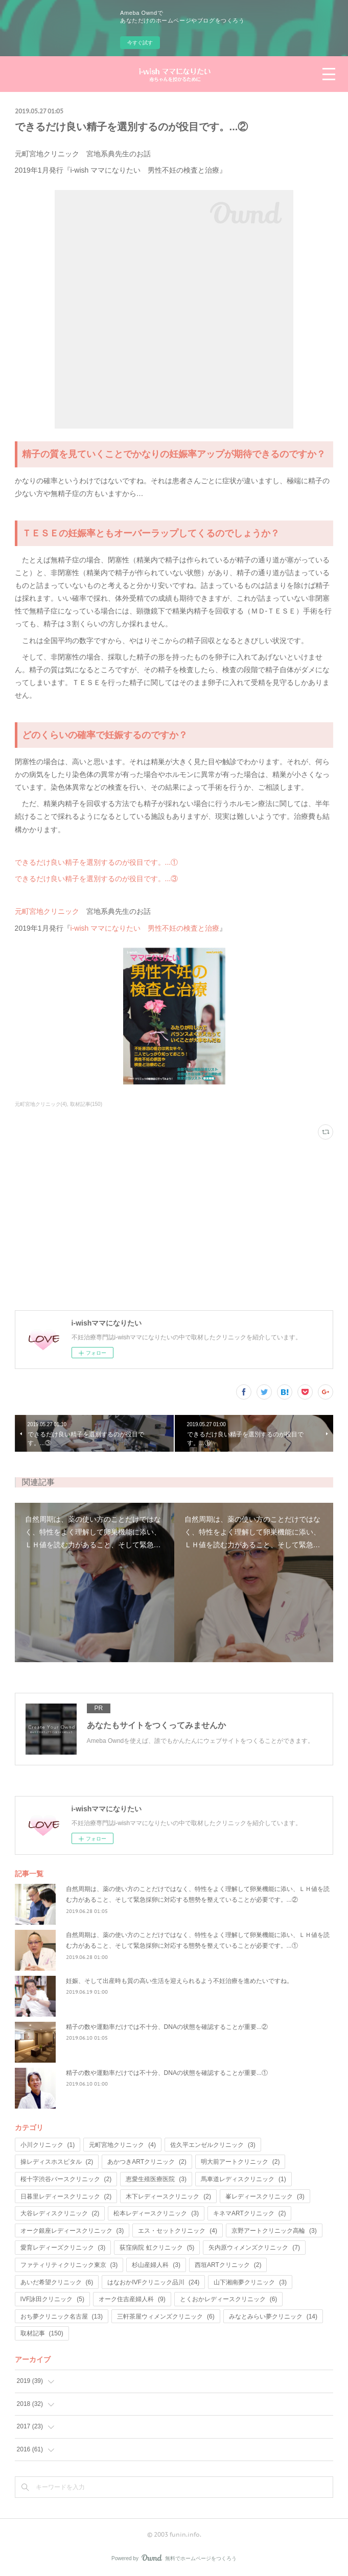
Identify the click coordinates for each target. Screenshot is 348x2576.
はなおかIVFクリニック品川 (153, 2282)
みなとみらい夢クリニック (273, 2316)
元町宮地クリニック (47, 911)
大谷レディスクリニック (60, 2213)
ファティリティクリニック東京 (69, 2264)
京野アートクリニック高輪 (274, 2230)
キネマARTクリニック (249, 2213)
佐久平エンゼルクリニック (213, 2144)
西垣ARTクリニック (228, 2264)
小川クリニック (47, 2144)
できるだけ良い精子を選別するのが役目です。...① (96, 862)
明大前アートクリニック (240, 2161)
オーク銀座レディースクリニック (72, 2230)
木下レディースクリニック (168, 2196)
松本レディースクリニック (156, 2213)
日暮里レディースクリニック (66, 2196)
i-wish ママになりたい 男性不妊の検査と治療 (145, 928)
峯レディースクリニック (265, 2196)
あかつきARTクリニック (146, 2161)
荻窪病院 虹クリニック (157, 2247)
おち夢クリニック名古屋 (61, 2316)
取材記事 (41, 2333)
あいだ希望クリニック (57, 2282)
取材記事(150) (86, 1104)
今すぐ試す (140, 42)
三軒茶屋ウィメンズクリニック (166, 2316)
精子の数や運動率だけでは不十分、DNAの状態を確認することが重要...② (167, 2026)
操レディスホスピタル (57, 2161)
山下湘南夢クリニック (250, 2282)
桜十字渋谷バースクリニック (66, 2179)
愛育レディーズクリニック (63, 2247)
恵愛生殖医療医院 (156, 2179)
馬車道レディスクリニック (243, 2179)
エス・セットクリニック (177, 2230)
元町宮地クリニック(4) (41, 1104)
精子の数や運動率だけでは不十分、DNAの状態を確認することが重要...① (167, 2072)
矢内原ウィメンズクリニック (254, 2247)
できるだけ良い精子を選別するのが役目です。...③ (96, 879)
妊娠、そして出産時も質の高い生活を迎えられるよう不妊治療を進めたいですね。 (179, 1980)
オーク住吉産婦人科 (132, 2299)
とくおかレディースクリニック (228, 2299)
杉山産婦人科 (156, 2264)
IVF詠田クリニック (52, 2299)
